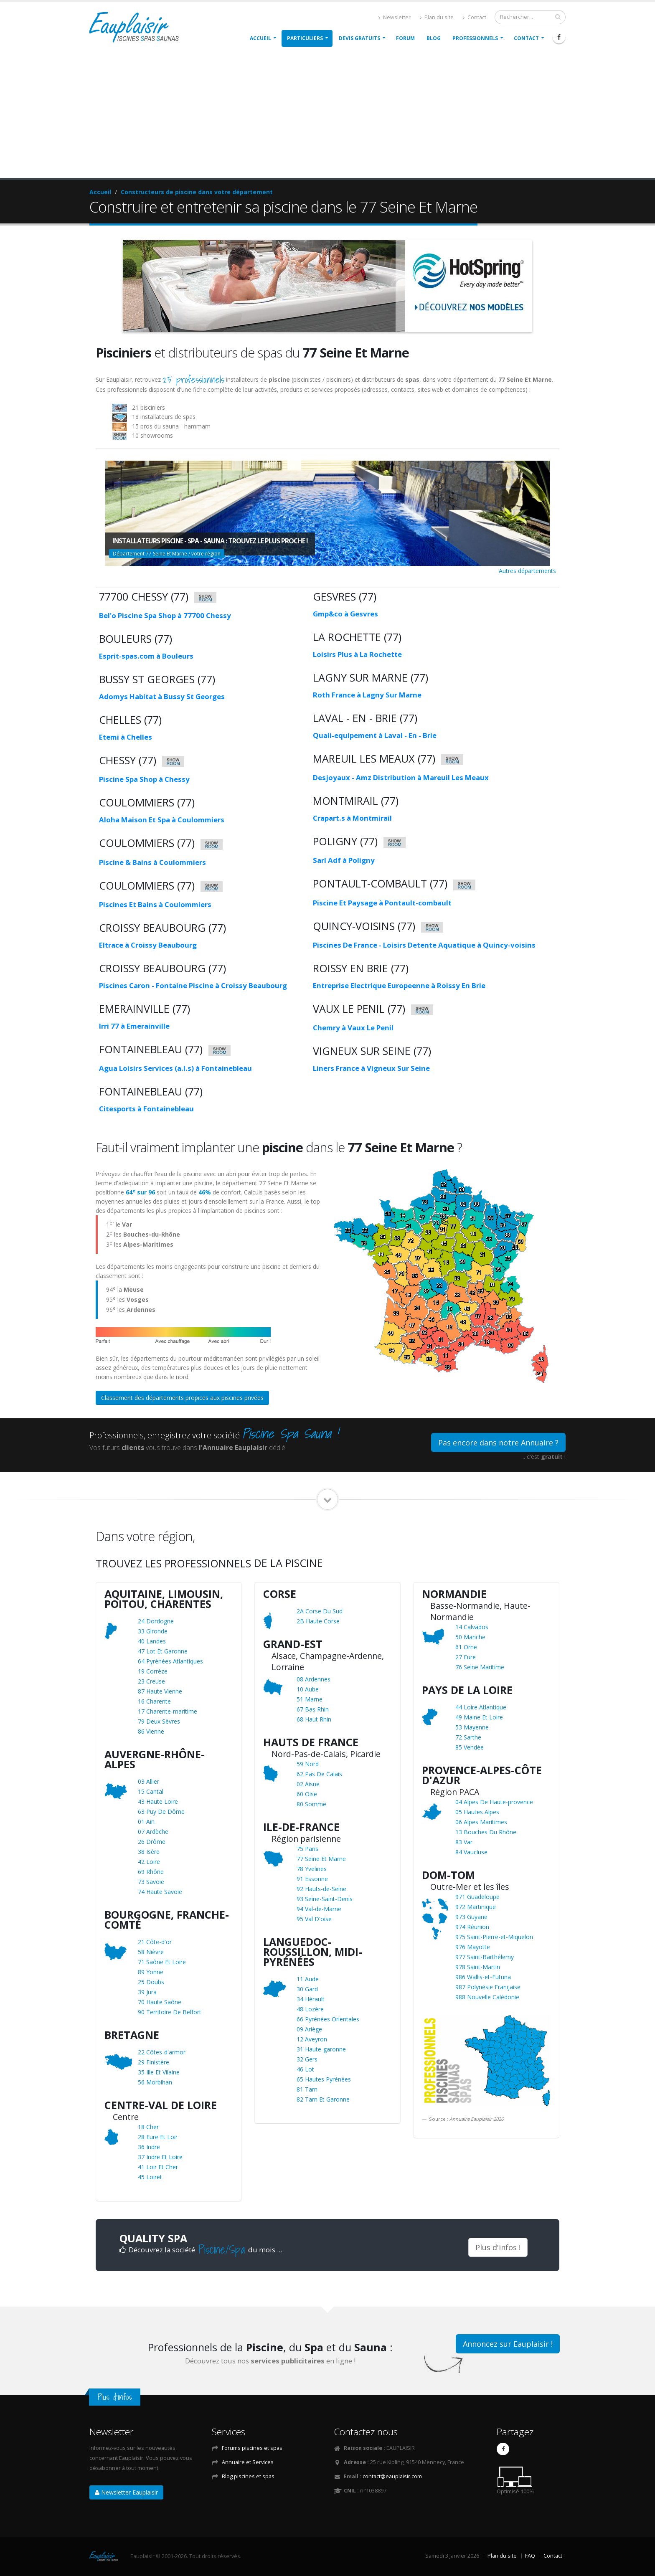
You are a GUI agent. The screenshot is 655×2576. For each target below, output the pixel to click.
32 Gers (307, 2059)
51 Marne (309, 1699)
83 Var (463, 1842)
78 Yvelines (312, 1869)
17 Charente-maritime (167, 1711)
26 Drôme (151, 1842)
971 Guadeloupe (477, 1897)
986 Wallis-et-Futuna (483, 1977)
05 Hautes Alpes (477, 1812)
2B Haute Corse (318, 1621)
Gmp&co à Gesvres (345, 614)
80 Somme (311, 1804)
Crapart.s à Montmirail (352, 818)
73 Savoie (151, 1882)
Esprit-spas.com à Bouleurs (146, 656)
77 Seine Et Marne (321, 1859)
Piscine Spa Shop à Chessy (144, 779)
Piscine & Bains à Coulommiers (152, 862)
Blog (434, 38)
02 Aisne (308, 1784)
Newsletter (394, 17)
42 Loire (149, 1862)
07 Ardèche (153, 1832)
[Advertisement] (327, 115)
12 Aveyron (312, 2039)
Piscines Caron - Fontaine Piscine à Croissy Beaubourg (193, 985)
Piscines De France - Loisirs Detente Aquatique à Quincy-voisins (424, 945)
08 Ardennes (313, 1679)
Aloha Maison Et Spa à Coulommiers (161, 819)
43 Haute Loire (158, 1801)
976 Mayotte (472, 1947)
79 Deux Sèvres (159, 1721)
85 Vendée (469, 1747)
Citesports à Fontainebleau (146, 1108)
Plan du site (437, 17)
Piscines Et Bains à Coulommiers (155, 904)
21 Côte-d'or (155, 1942)
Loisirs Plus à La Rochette (357, 654)
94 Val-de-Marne (319, 1909)
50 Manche (470, 1637)
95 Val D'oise (314, 1919)
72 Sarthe (468, 1737)
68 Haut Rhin (314, 1719)
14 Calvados (471, 1627)
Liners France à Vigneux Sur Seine (371, 1068)
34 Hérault (311, 1999)
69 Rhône (151, 1872)
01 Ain (146, 1822)
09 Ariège (309, 2029)
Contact (474, 17)
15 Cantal (150, 1791)
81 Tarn (307, 2089)
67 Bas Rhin (313, 1709)
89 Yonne (150, 1972)
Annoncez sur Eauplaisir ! (508, 2344)
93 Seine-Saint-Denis (325, 1899)
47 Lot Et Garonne (163, 1651)
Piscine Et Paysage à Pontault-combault (382, 903)
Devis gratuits (359, 38)
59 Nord (308, 1764)
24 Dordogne (156, 1621)
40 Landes (152, 1641)
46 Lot (305, 2069)
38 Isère (149, 1852)
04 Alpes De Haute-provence (494, 1802)
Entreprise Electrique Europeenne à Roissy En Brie (399, 985)
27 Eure (465, 1657)
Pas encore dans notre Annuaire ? (498, 1443)
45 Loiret (150, 2177)
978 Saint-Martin (477, 1967)
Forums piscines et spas (252, 2448)
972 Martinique (475, 1907)
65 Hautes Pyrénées (324, 2079)
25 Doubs (151, 1982)
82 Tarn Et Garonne (323, 2099)
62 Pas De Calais (319, 1774)
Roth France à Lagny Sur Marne (367, 695)
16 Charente (154, 1701)
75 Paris (307, 1849)
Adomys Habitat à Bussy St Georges (162, 696)
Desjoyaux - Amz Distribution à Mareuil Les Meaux (401, 777)
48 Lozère (310, 2009)
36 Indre (149, 2147)
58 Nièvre (151, 1952)
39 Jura (147, 1992)
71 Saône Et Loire (162, 1962)
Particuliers (305, 38)
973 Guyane (471, 1917)
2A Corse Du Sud (320, 1611)
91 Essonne (312, 1879)
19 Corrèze (153, 1671)
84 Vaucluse (471, 1852)
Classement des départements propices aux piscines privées (182, 1398)
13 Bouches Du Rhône (485, 1832)
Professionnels (475, 38)
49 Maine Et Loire (479, 1717)
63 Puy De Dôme (161, 1811)
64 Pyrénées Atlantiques (170, 1661)
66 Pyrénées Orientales (328, 2019)
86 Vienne (151, 1731)
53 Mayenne (472, 1727)
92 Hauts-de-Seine (321, 1889)
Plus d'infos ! (497, 2247)
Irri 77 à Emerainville (134, 1026)
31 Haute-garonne (321, 2049)
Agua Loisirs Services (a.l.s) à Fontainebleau (175, 1068)
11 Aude (308, 1979)
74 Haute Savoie (160, 1892)
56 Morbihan (155, 2082)
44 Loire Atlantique (480, 1707)
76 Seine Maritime (479, 1667)
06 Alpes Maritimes (481, 1822)
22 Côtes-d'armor (161, 2052)
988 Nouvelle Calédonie (487, 1997)
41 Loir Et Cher (158, 2167)
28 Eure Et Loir (158, 2137)
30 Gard (307, 1989)
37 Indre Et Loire (160, 2157)
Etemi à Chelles (125, 737)
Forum (405, 38)
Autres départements (527, 571)
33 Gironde (153, 1631)
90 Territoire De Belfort (169, 2012)
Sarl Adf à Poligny (344, 860)
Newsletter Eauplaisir (126, 2492)
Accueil (260, 38)
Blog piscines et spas (248, 2476)
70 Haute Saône (159, 2002)
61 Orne (466, 1647)
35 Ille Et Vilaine (159, 2072)
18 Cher (148, 2127)
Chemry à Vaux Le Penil (353, 1027)
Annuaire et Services (248, 2462)
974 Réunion (472, 1927)
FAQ (530, 2555)
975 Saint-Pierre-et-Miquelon (494, 1937)
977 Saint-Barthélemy (484, 1957)
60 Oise (307, 1794)
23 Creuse (151, 1681)
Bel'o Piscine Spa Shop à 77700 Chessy (165, 615)
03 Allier (148, 1781)
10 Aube (308, 1689)
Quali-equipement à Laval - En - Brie (375, 735)
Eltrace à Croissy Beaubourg (148, 945)
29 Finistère (153, 2062)
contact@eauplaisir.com (392, 2476)
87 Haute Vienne (160, 1691)
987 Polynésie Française (487, 1987)
